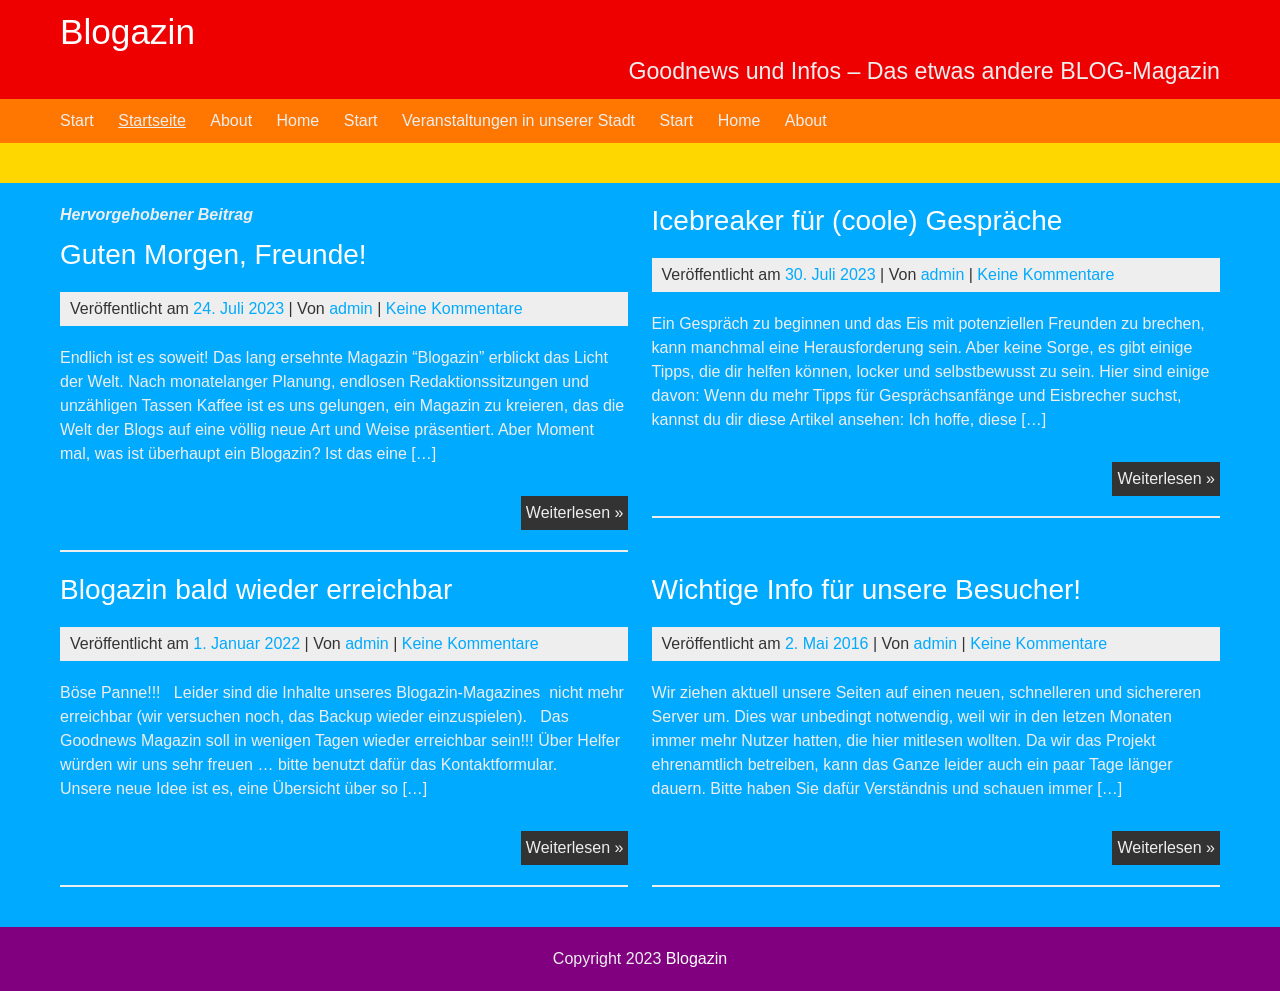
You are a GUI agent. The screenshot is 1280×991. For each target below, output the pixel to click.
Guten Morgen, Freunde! (213, 254)
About (231, 120)
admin (351, 308)
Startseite (152, 120)
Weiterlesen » (577, 515)
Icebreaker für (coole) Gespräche (857, 220)
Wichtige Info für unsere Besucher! (867, 589)
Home (298, 120)
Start (77, 120)
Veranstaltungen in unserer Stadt (518, 120)
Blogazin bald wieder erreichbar (256, 589)
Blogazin (127, 31)
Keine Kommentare (454, 308)
